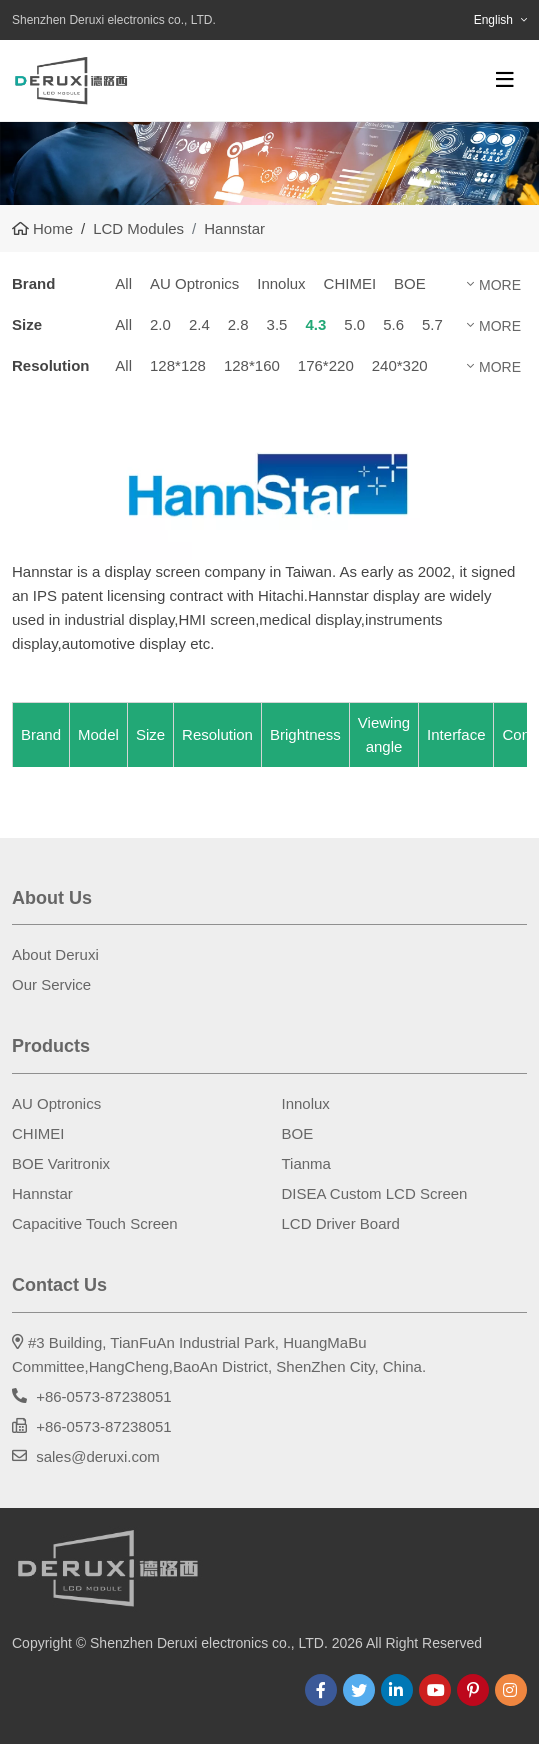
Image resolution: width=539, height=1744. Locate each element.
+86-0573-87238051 (104, 1396)
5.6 (393, 324)
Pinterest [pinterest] (473, 1690)
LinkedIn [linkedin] (397, 1690)
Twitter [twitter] (359, 1690)
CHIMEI (350, 283)
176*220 (326, 365)
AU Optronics (194, 283)
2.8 (238, 324)
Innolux (281, 283)
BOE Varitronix (61, 1163)
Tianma (306, 1163)
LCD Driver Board (341, 1223)
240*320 (400, 365)
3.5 (277, 324)
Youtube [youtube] (435, 1690)
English (493, 20)
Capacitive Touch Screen (95, 1223)
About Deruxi (55, 954)
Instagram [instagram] (511, 1690)
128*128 (178, 365)
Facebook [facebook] (321, 1690)
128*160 (252, 365)
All (123, 283)
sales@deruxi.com (98, 1456)
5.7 (432, 324)
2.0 (160, 324)
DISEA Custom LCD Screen (375, 1193)
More (500, 285)
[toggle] (505, 80)
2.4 (199, 324)
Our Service (51, 984)
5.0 (354, 324)
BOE (410, 283)
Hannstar (42, 1193)
